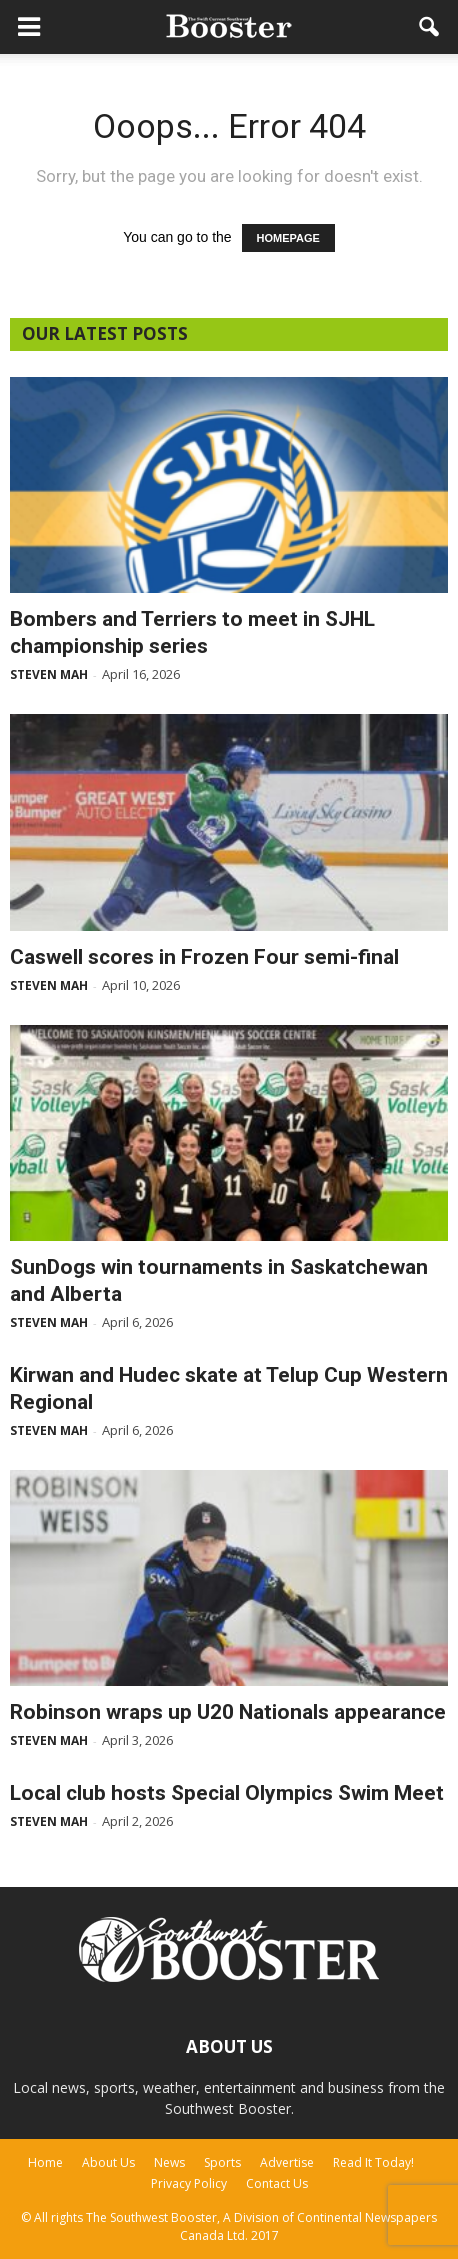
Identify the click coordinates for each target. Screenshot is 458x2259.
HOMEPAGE (288, 238)
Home (45, 2162)
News (169, 2162)
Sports (222, 2162)
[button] (430, 27)
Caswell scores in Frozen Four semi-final (204, 957)
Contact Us (277, 2183)
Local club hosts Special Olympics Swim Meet (227, 1793)
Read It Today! (373, 2162)
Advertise (287, 2162)
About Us (108, 2162)
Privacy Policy (189, 2183)
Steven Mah (49, 674)
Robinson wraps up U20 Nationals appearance (228, 1712)
